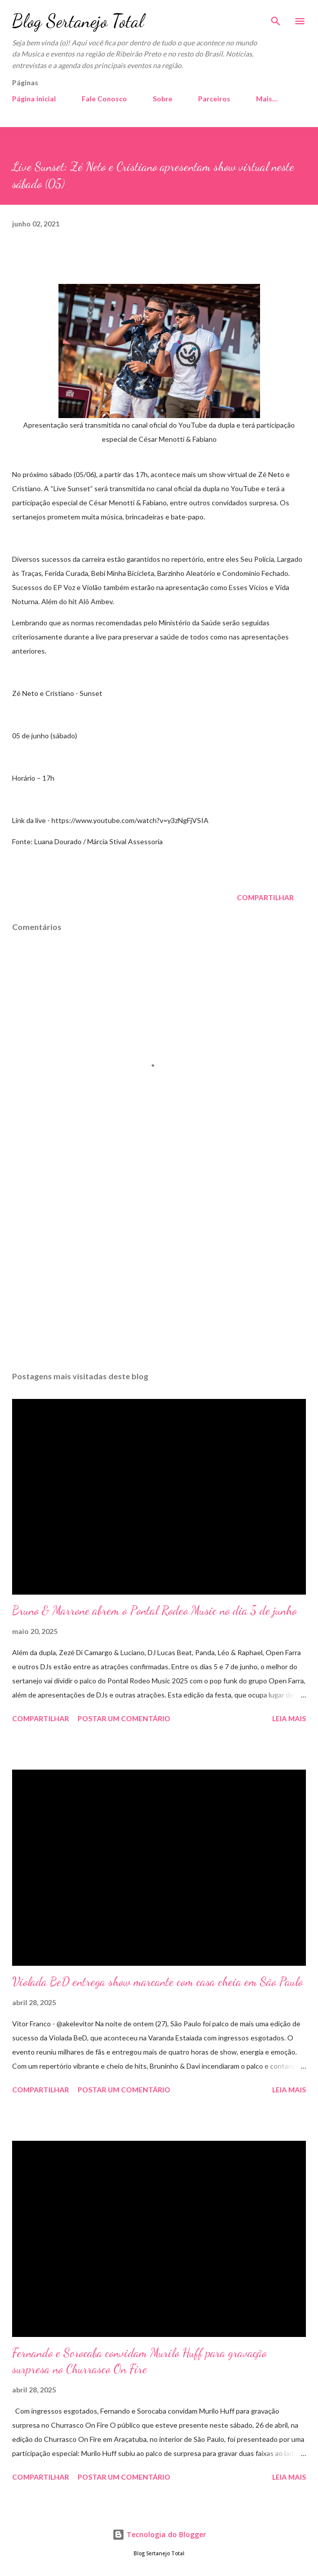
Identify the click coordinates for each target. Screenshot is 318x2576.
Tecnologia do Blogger (159, 2534)
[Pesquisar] (276, 18)
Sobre (162, 98)
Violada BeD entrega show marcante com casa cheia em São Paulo (157, 1981)
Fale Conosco (104, 98)
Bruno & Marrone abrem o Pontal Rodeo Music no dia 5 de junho (154, 1610)
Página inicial (34, 98)
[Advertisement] (159, 1268)
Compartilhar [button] (265, 897)
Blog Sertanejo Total (78, 21)
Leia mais (289, 1718)
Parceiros (214, 98)
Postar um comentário (124, 1718)
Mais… (267, 98)
